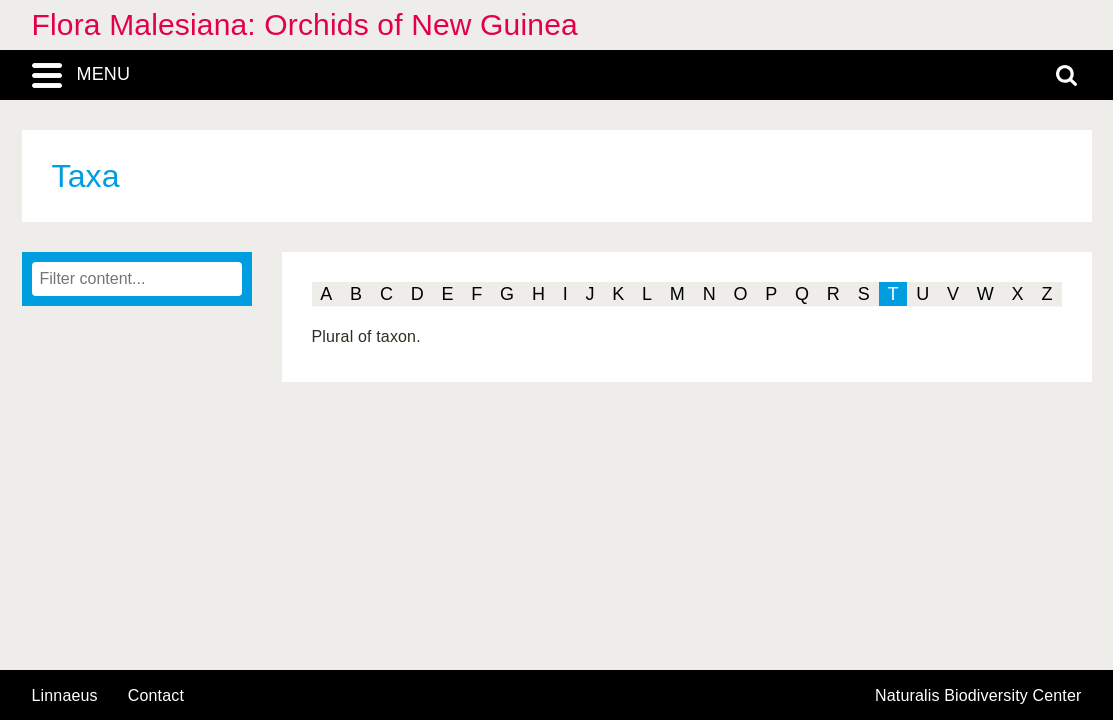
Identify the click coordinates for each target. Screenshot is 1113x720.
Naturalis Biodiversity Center (978, 696)
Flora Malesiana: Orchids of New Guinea (305, 24)
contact (156, 695)
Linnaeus (65, 696)
